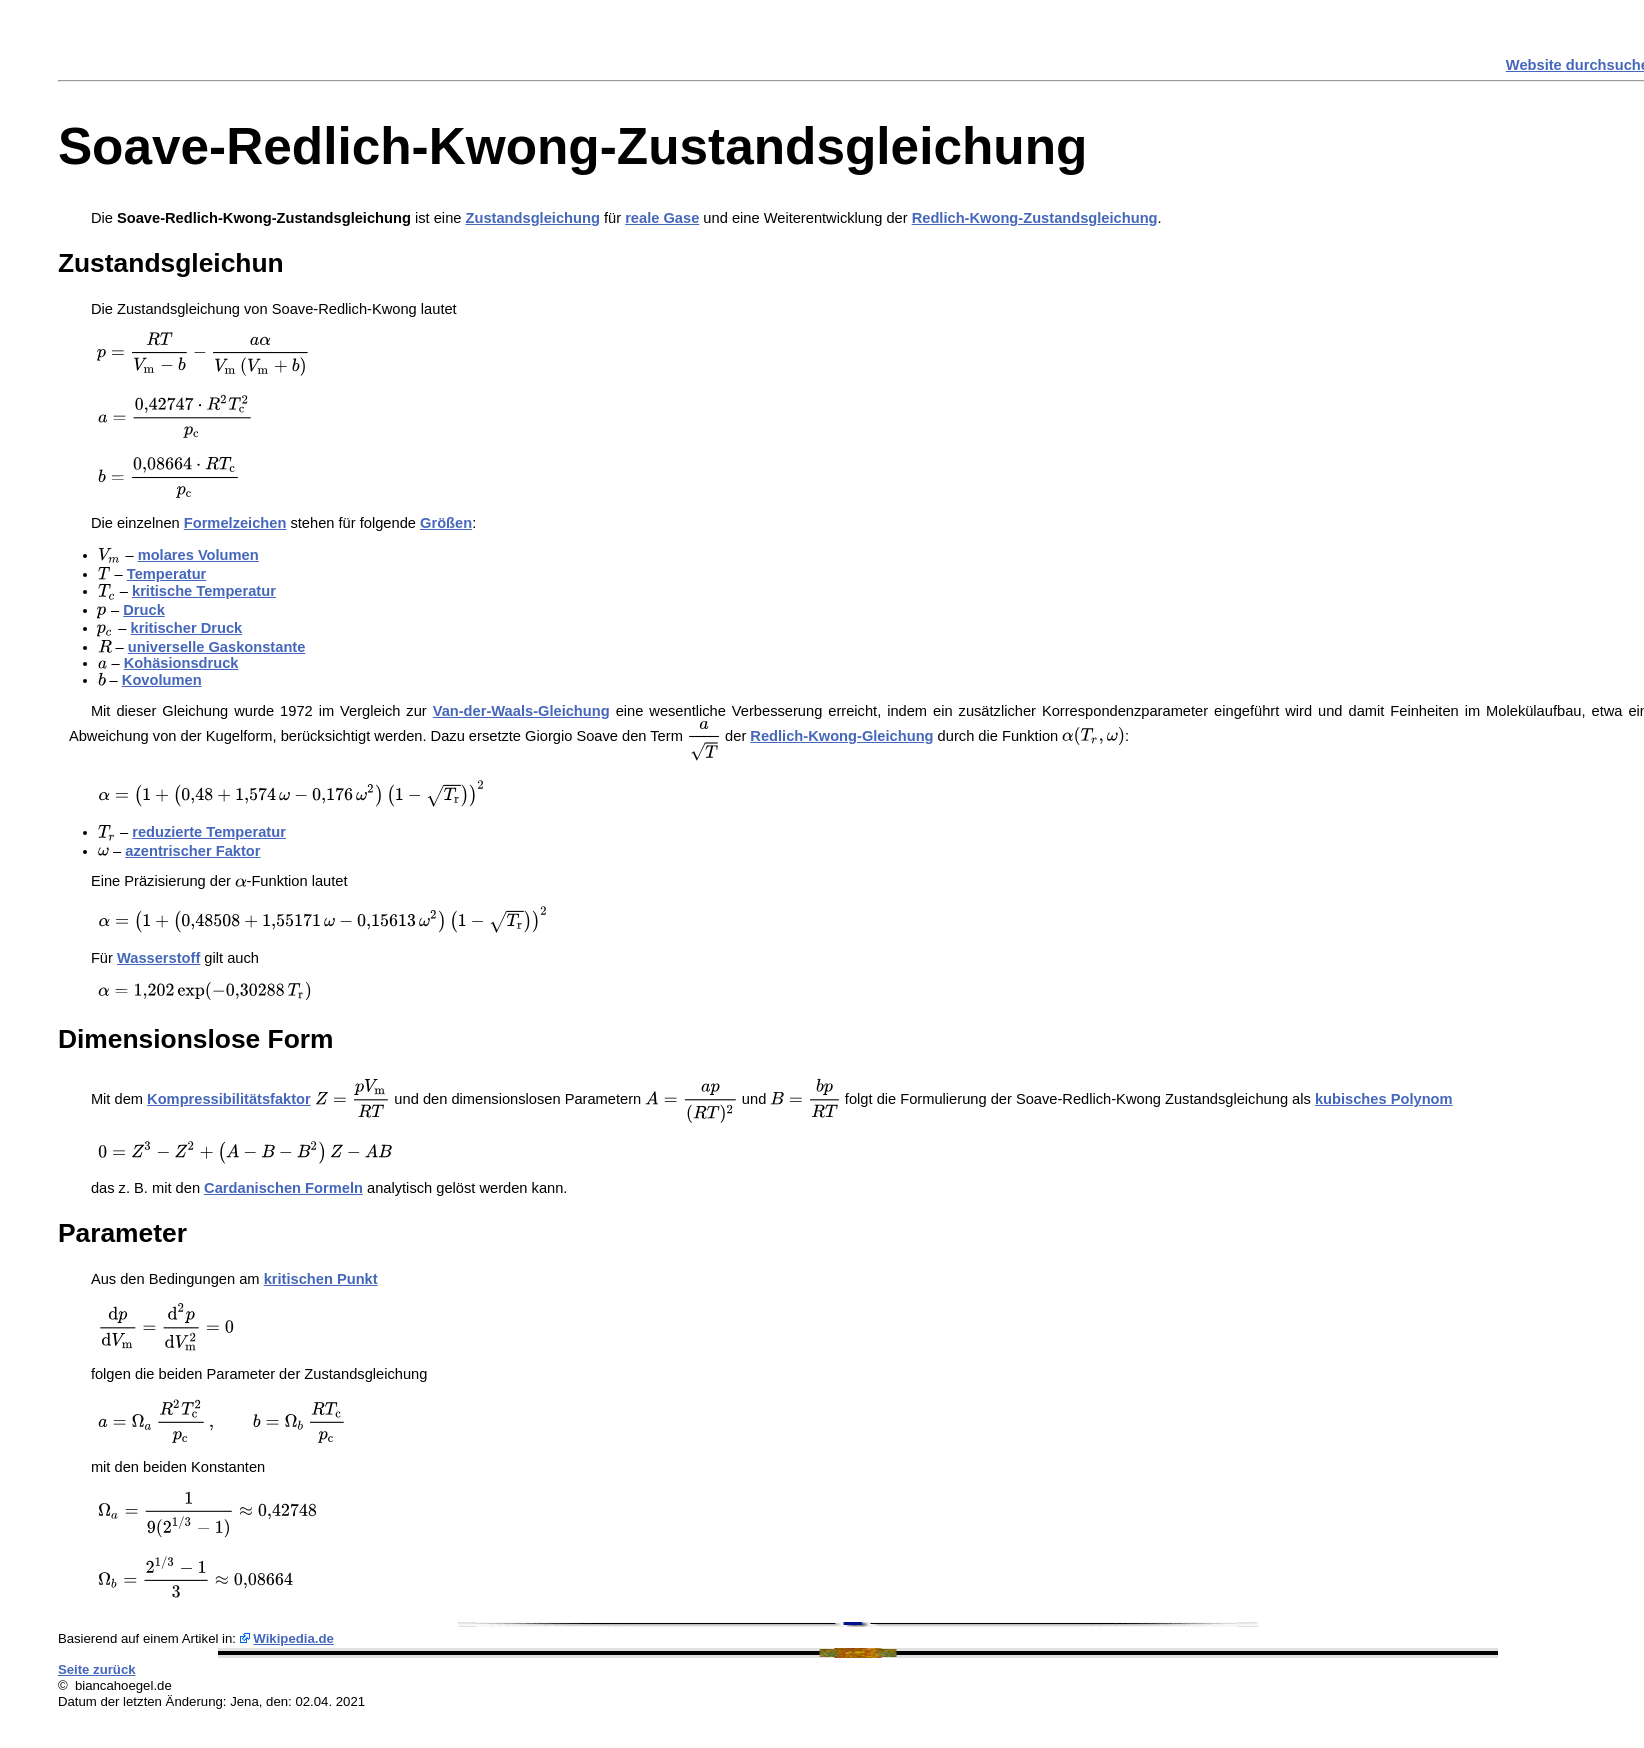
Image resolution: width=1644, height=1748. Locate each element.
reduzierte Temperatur (209, 832)
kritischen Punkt (321, 1279)
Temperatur (167, 574)
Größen (446, 523)
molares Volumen (198, 555)
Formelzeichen (235, 523)
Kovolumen (162, 680)
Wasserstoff (158, 958)
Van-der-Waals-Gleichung (521, 711)
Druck (144, 610)
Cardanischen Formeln (283, 1188)
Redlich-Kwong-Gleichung (841, 736)
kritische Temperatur (204, 591)
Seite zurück (97, 1669)
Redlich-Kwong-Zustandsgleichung (1035, 218)
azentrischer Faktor (192, 851)
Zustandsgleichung (533, 218)
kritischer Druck (187, 628)
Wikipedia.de (293, 1638)
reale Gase (662, 218)
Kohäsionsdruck (181, 663)
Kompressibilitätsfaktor (229, 1099)
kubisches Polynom (1384, 1099)
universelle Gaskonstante (217, 647)
